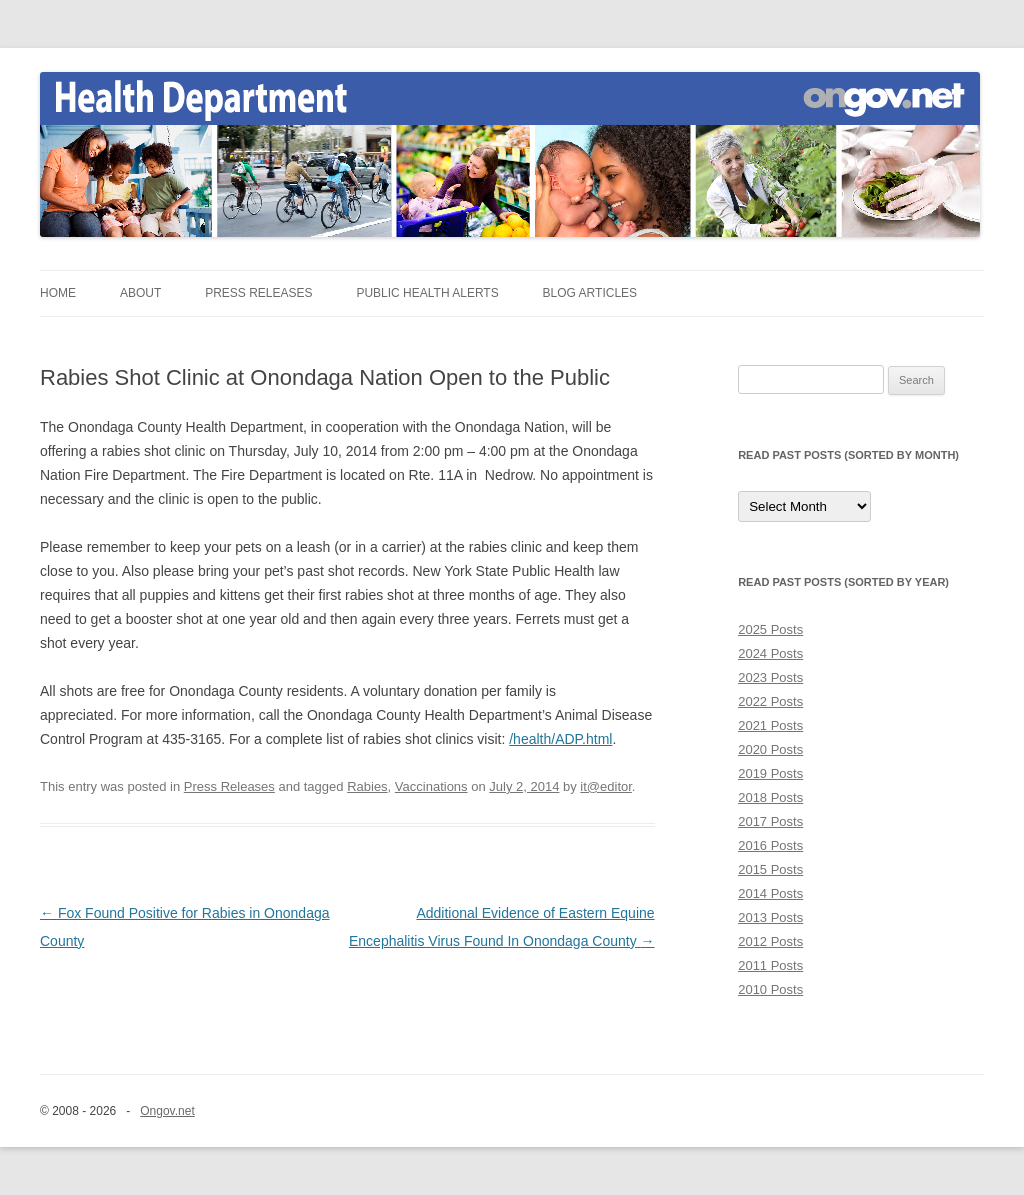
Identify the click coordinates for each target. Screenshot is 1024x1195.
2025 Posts (770, 629)
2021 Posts (770, 725)
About (140, 293)
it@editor (606, 786)
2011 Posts (770, 965)
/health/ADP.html (560, 739)
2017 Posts (770, 821)
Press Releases (258, 293)
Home (58, 293)
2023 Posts (770, 677)
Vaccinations (431, 786)
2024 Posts (770, 653)
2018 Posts (770, 797)
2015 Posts (770, 869)
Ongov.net (167, 1111)
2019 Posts (770, 773)
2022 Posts (770, 701)
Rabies (367, 786)
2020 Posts (770, 749)
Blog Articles (590, 293)
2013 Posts (770, 917)
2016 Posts (770, 845)
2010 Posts (770, 989)
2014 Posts (770, 893)
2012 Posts (770, 941)
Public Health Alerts (427, 293)
